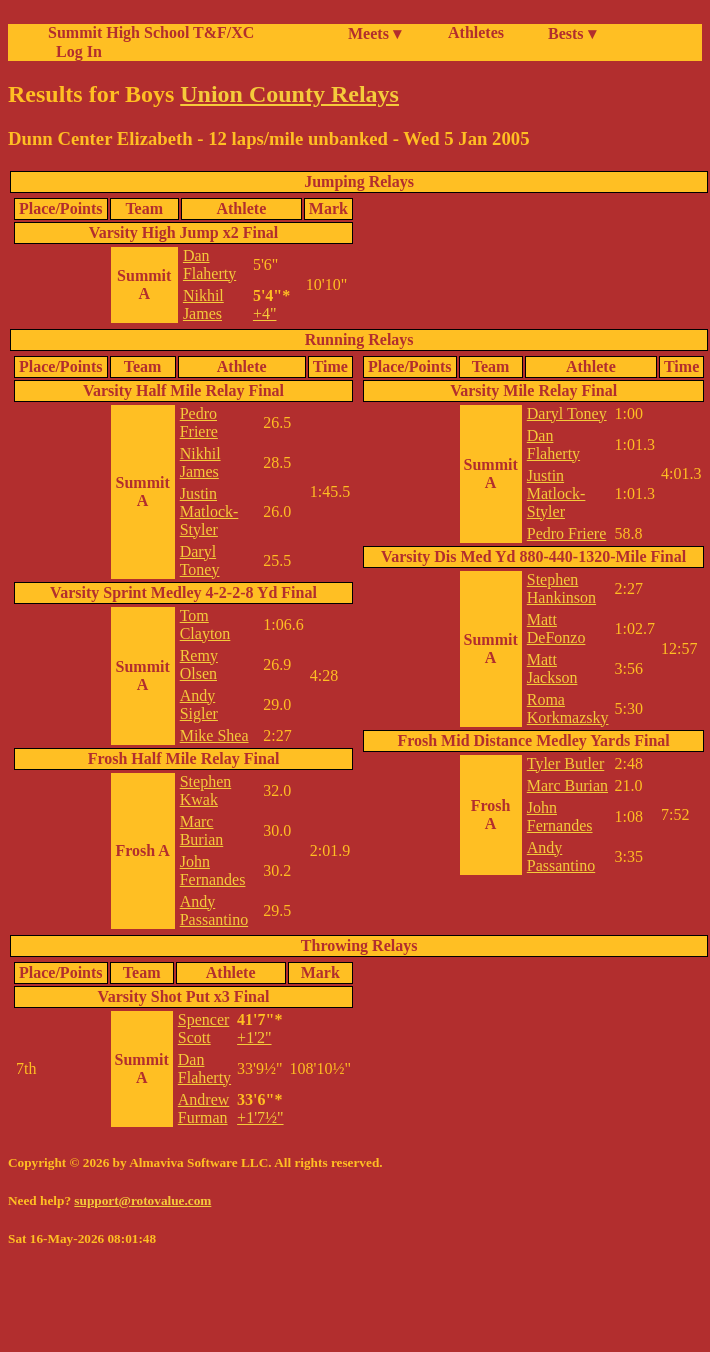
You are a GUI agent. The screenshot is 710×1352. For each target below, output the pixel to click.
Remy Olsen (199, 664)
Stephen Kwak (206, 790)
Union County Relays (289, 94)
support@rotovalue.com (142, 1200)
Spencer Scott (204, 1028)
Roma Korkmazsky (568, 708)
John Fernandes (213, 870)
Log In (75, 51)
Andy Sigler (199, 704)
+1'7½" (260, 1117)
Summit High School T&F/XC (151, 32)
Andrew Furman (204, 1108)
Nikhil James (203, 304)
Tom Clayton (205, 624)
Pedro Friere (199, 422)
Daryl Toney (200, 560)
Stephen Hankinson (561, 588)
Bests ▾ (572, 33)
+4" (265, 313)
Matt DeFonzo (556, 628)
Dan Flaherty (209, 264)
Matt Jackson (552, 668)
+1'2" (254, 1037)
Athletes (476, 32)
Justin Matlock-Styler (209, 511)
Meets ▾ (374, 33)
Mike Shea (214, 735)
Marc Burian (202, 830)
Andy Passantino (214, 910)
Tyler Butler (566, 763)
